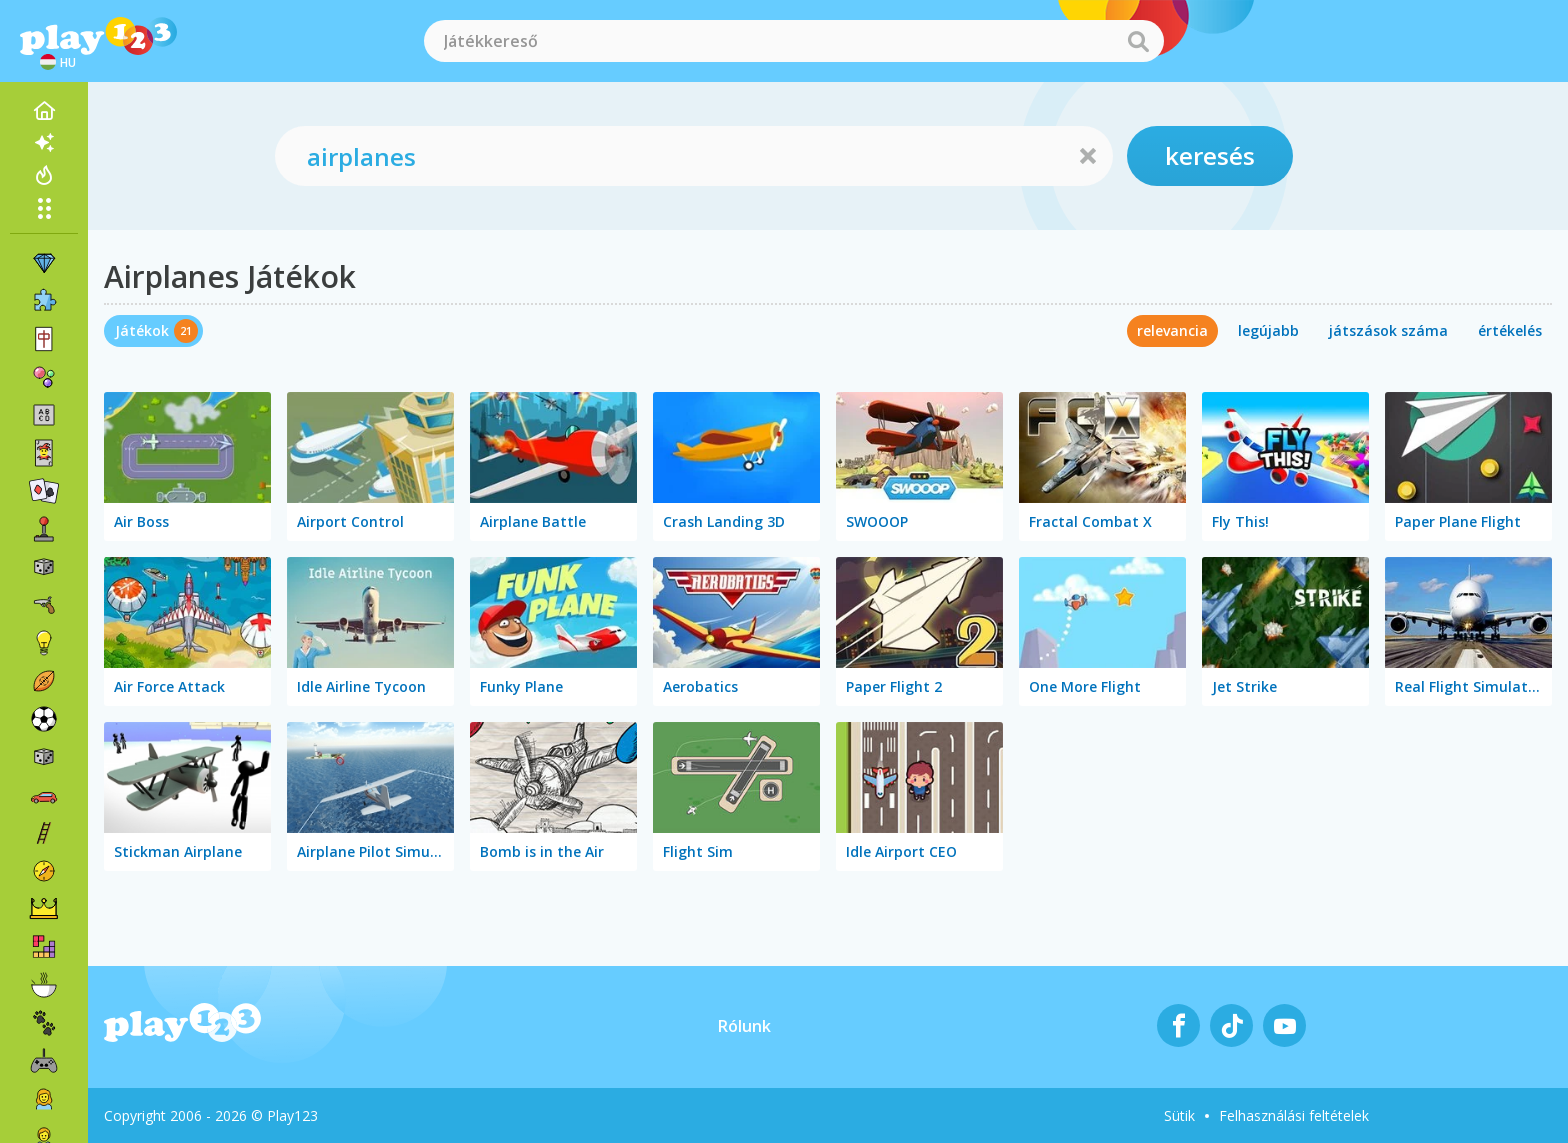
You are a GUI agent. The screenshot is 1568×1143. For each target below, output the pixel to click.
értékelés (1510, 330)
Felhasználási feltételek (1294, 1115)
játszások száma (1388, 330)
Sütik (1179, 1115)
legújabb (1268, 330)
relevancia (1172, 330)
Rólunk (744, 1026)
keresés (1210, 155)
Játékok (142, 330)
